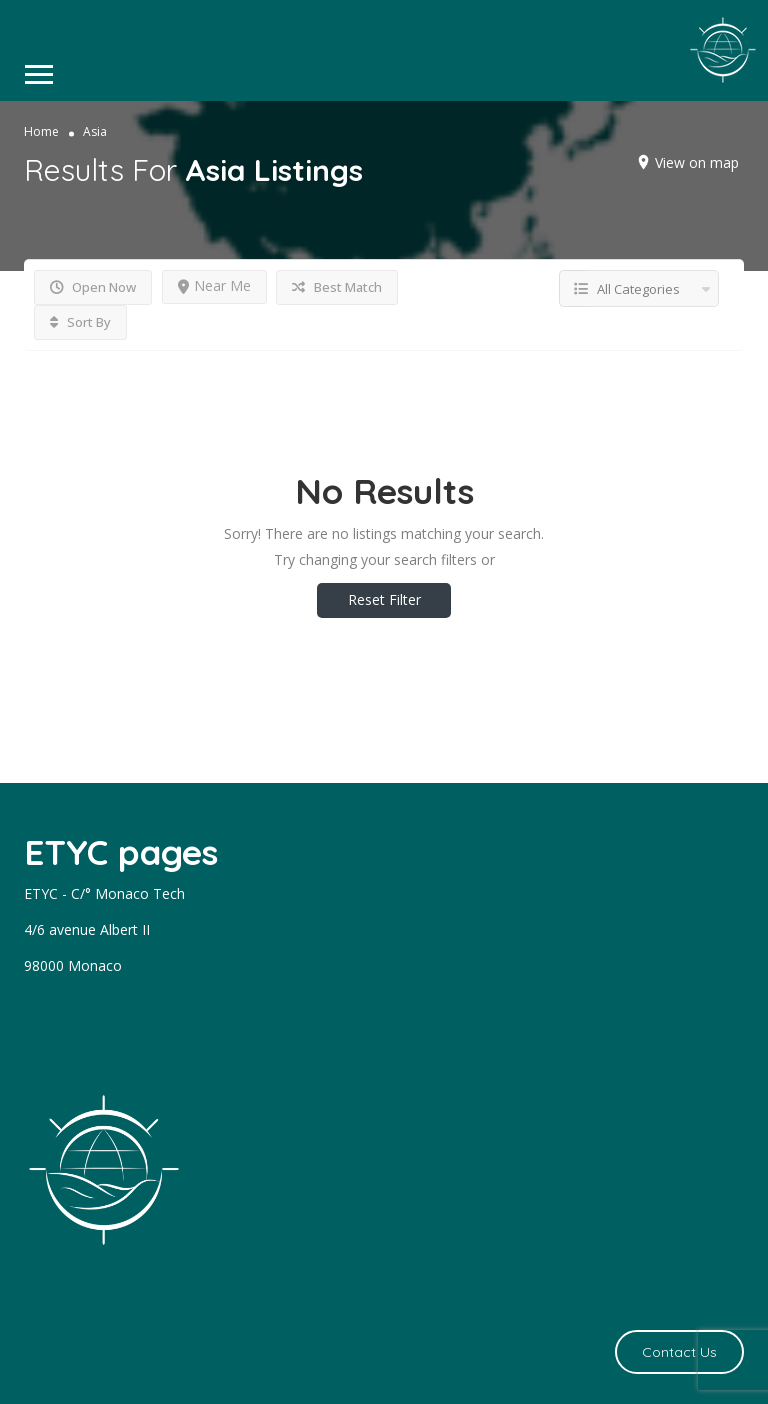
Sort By (80, 322)
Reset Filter (384, 599)
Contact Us (679, 1352)
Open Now (93, 287)
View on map (697, 162)
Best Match (337, 287)
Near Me (214, 285)
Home (41, 131)
